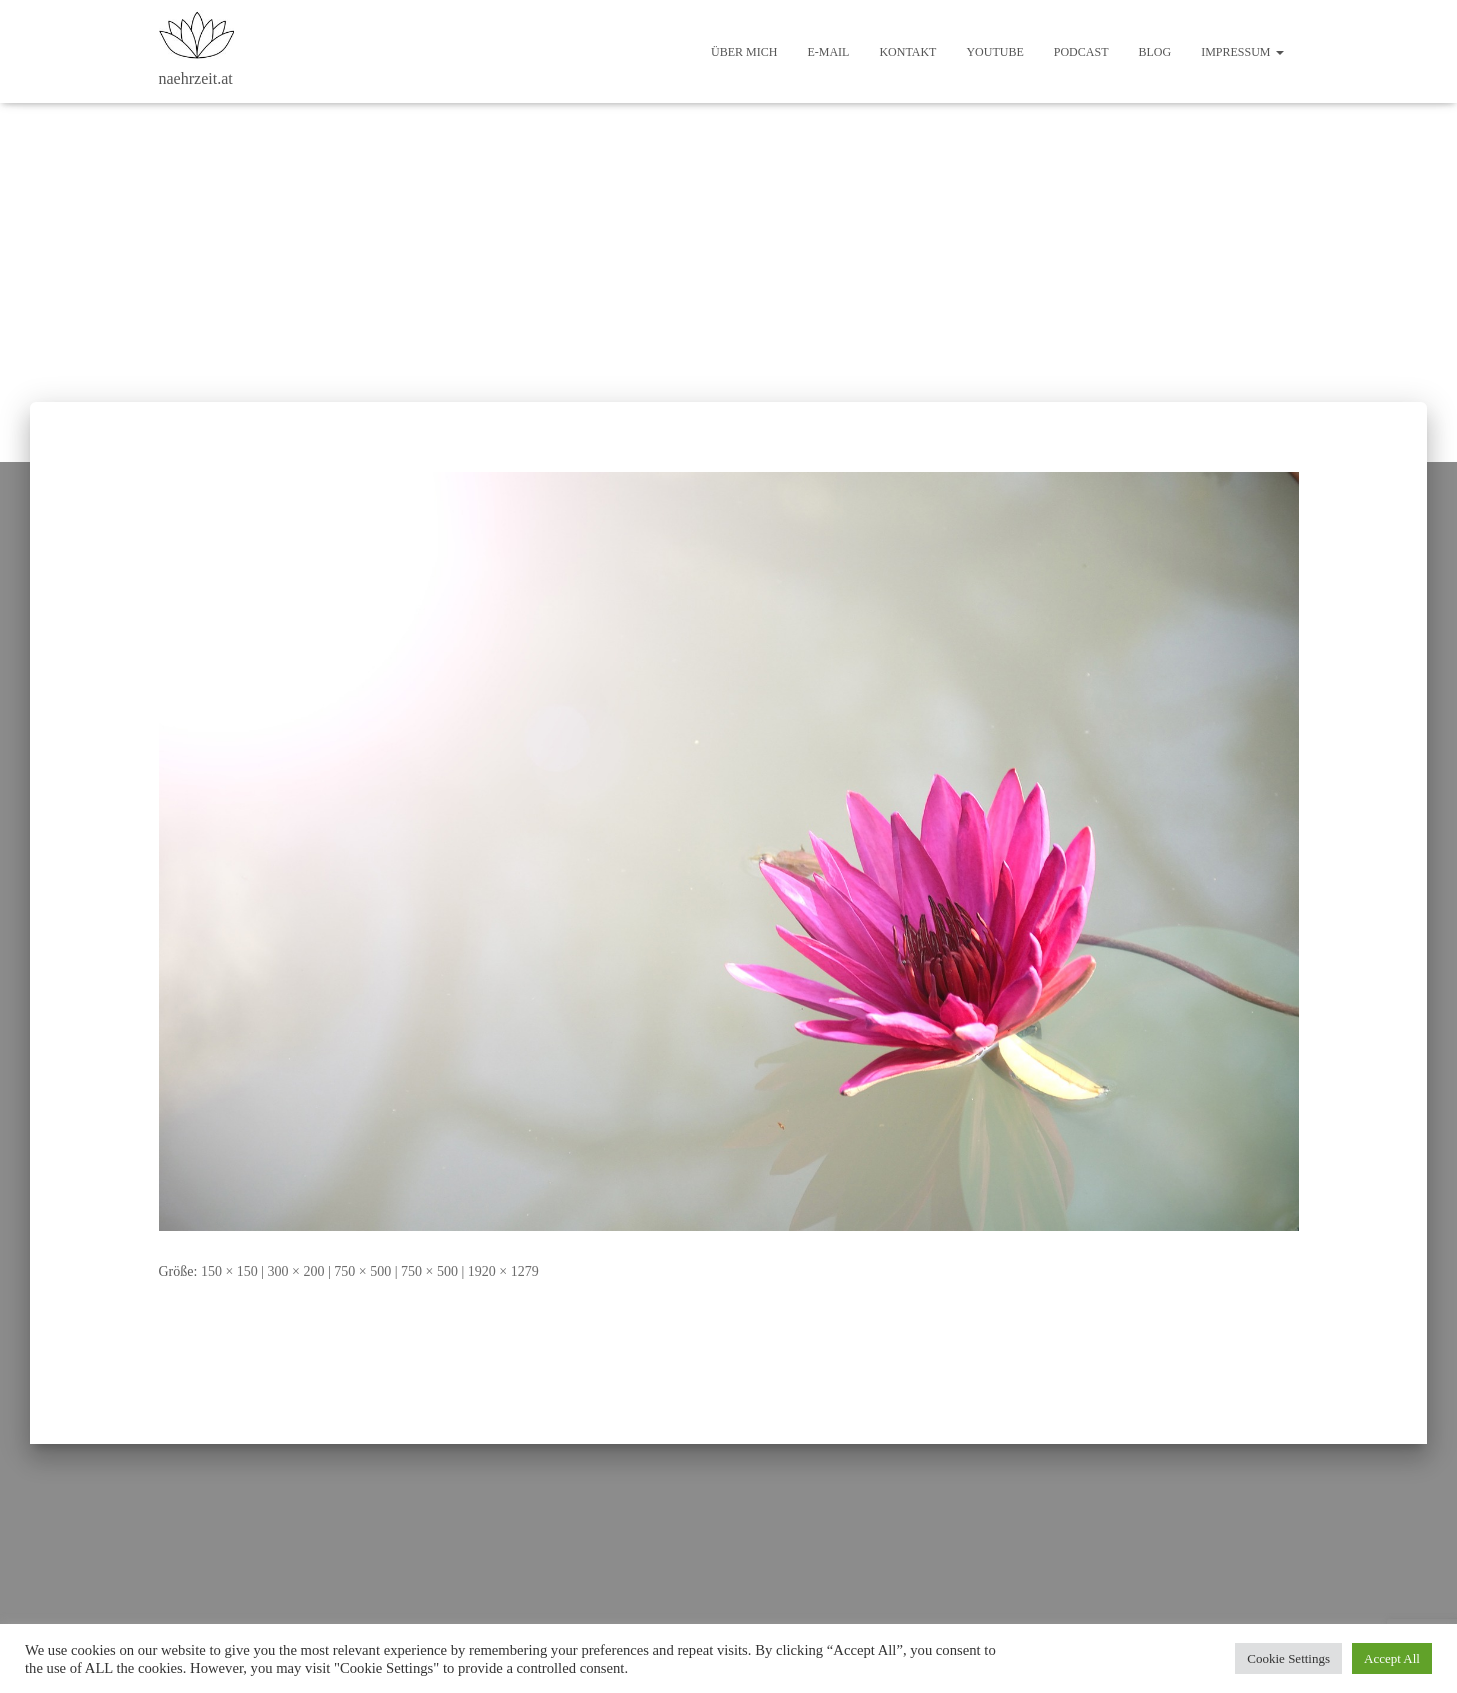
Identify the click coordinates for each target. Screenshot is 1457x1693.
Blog (1154, 52)
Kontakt (907, 52)
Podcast (1081, 52)
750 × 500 (362, 1271)
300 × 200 (296, 1271)
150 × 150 (229, 1271)
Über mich (744, 52)
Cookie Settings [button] (1288, 1658)
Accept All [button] (1392, 1658)
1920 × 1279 (503, 1271)
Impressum (1242, 52)
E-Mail (828, 52)
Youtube (994, 52)
